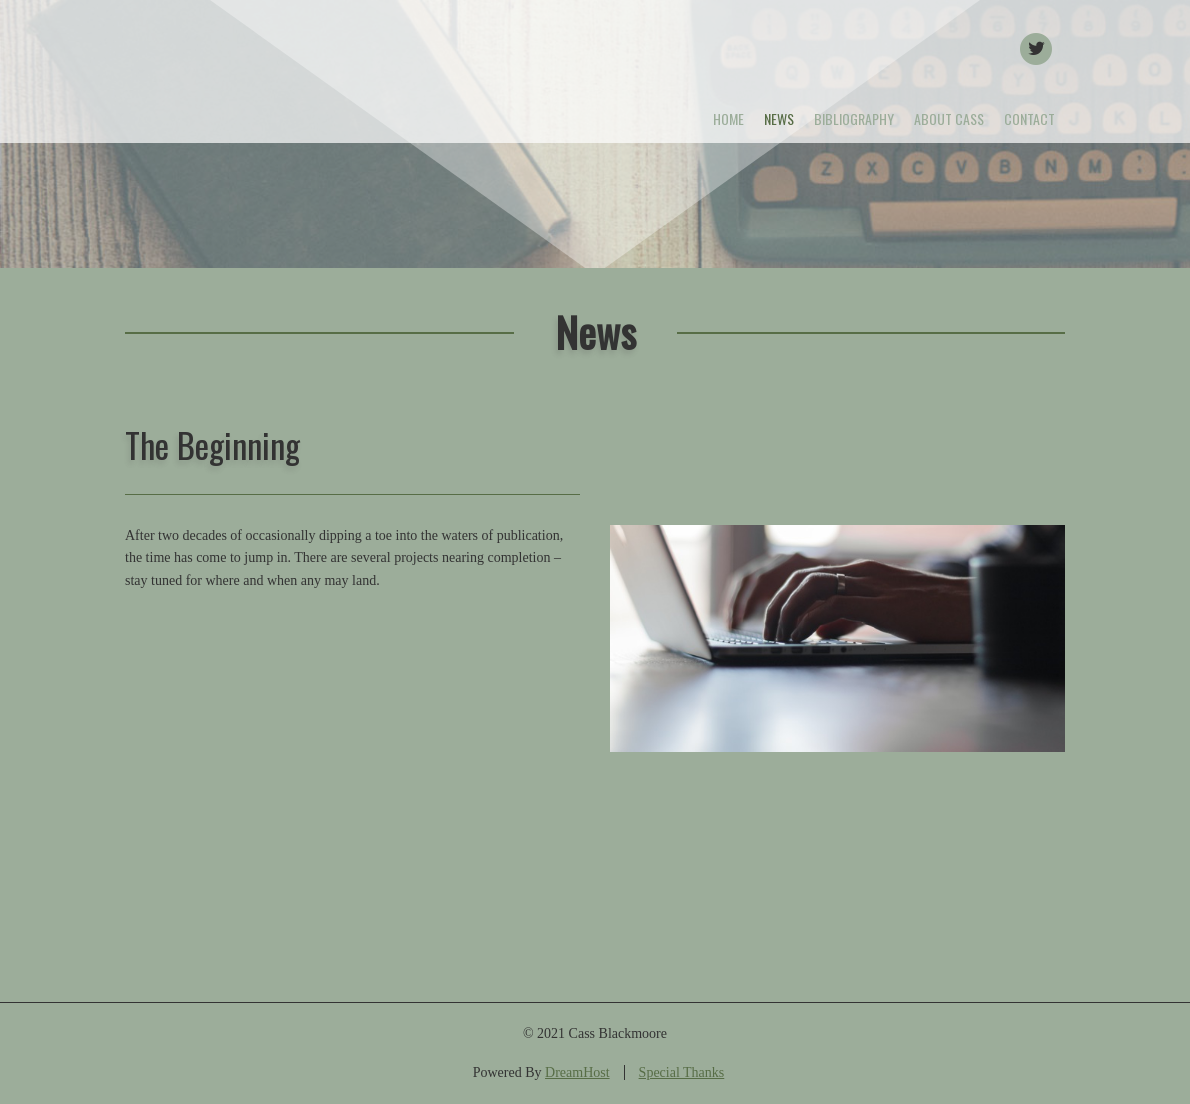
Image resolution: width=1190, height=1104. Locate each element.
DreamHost (577, 1072)
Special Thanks (682, 1072)
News (779, 118)
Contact (1029, 118)
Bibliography (854, 118)
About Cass (949, 118)
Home (728, 118)
